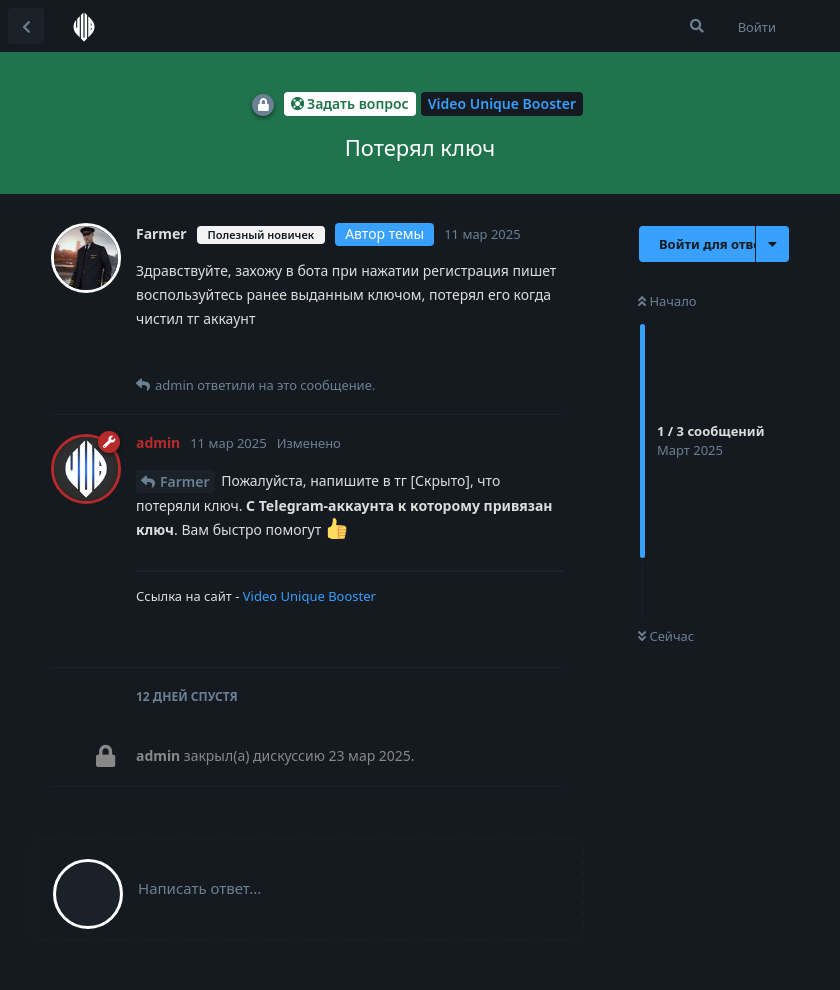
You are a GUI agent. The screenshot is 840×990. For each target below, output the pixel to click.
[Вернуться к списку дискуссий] (26, 26)
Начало (667, 301)
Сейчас (666, 636)
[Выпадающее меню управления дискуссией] (772, 244)
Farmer (185, 481)
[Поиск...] (697, 26)
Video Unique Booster (309, 596)
